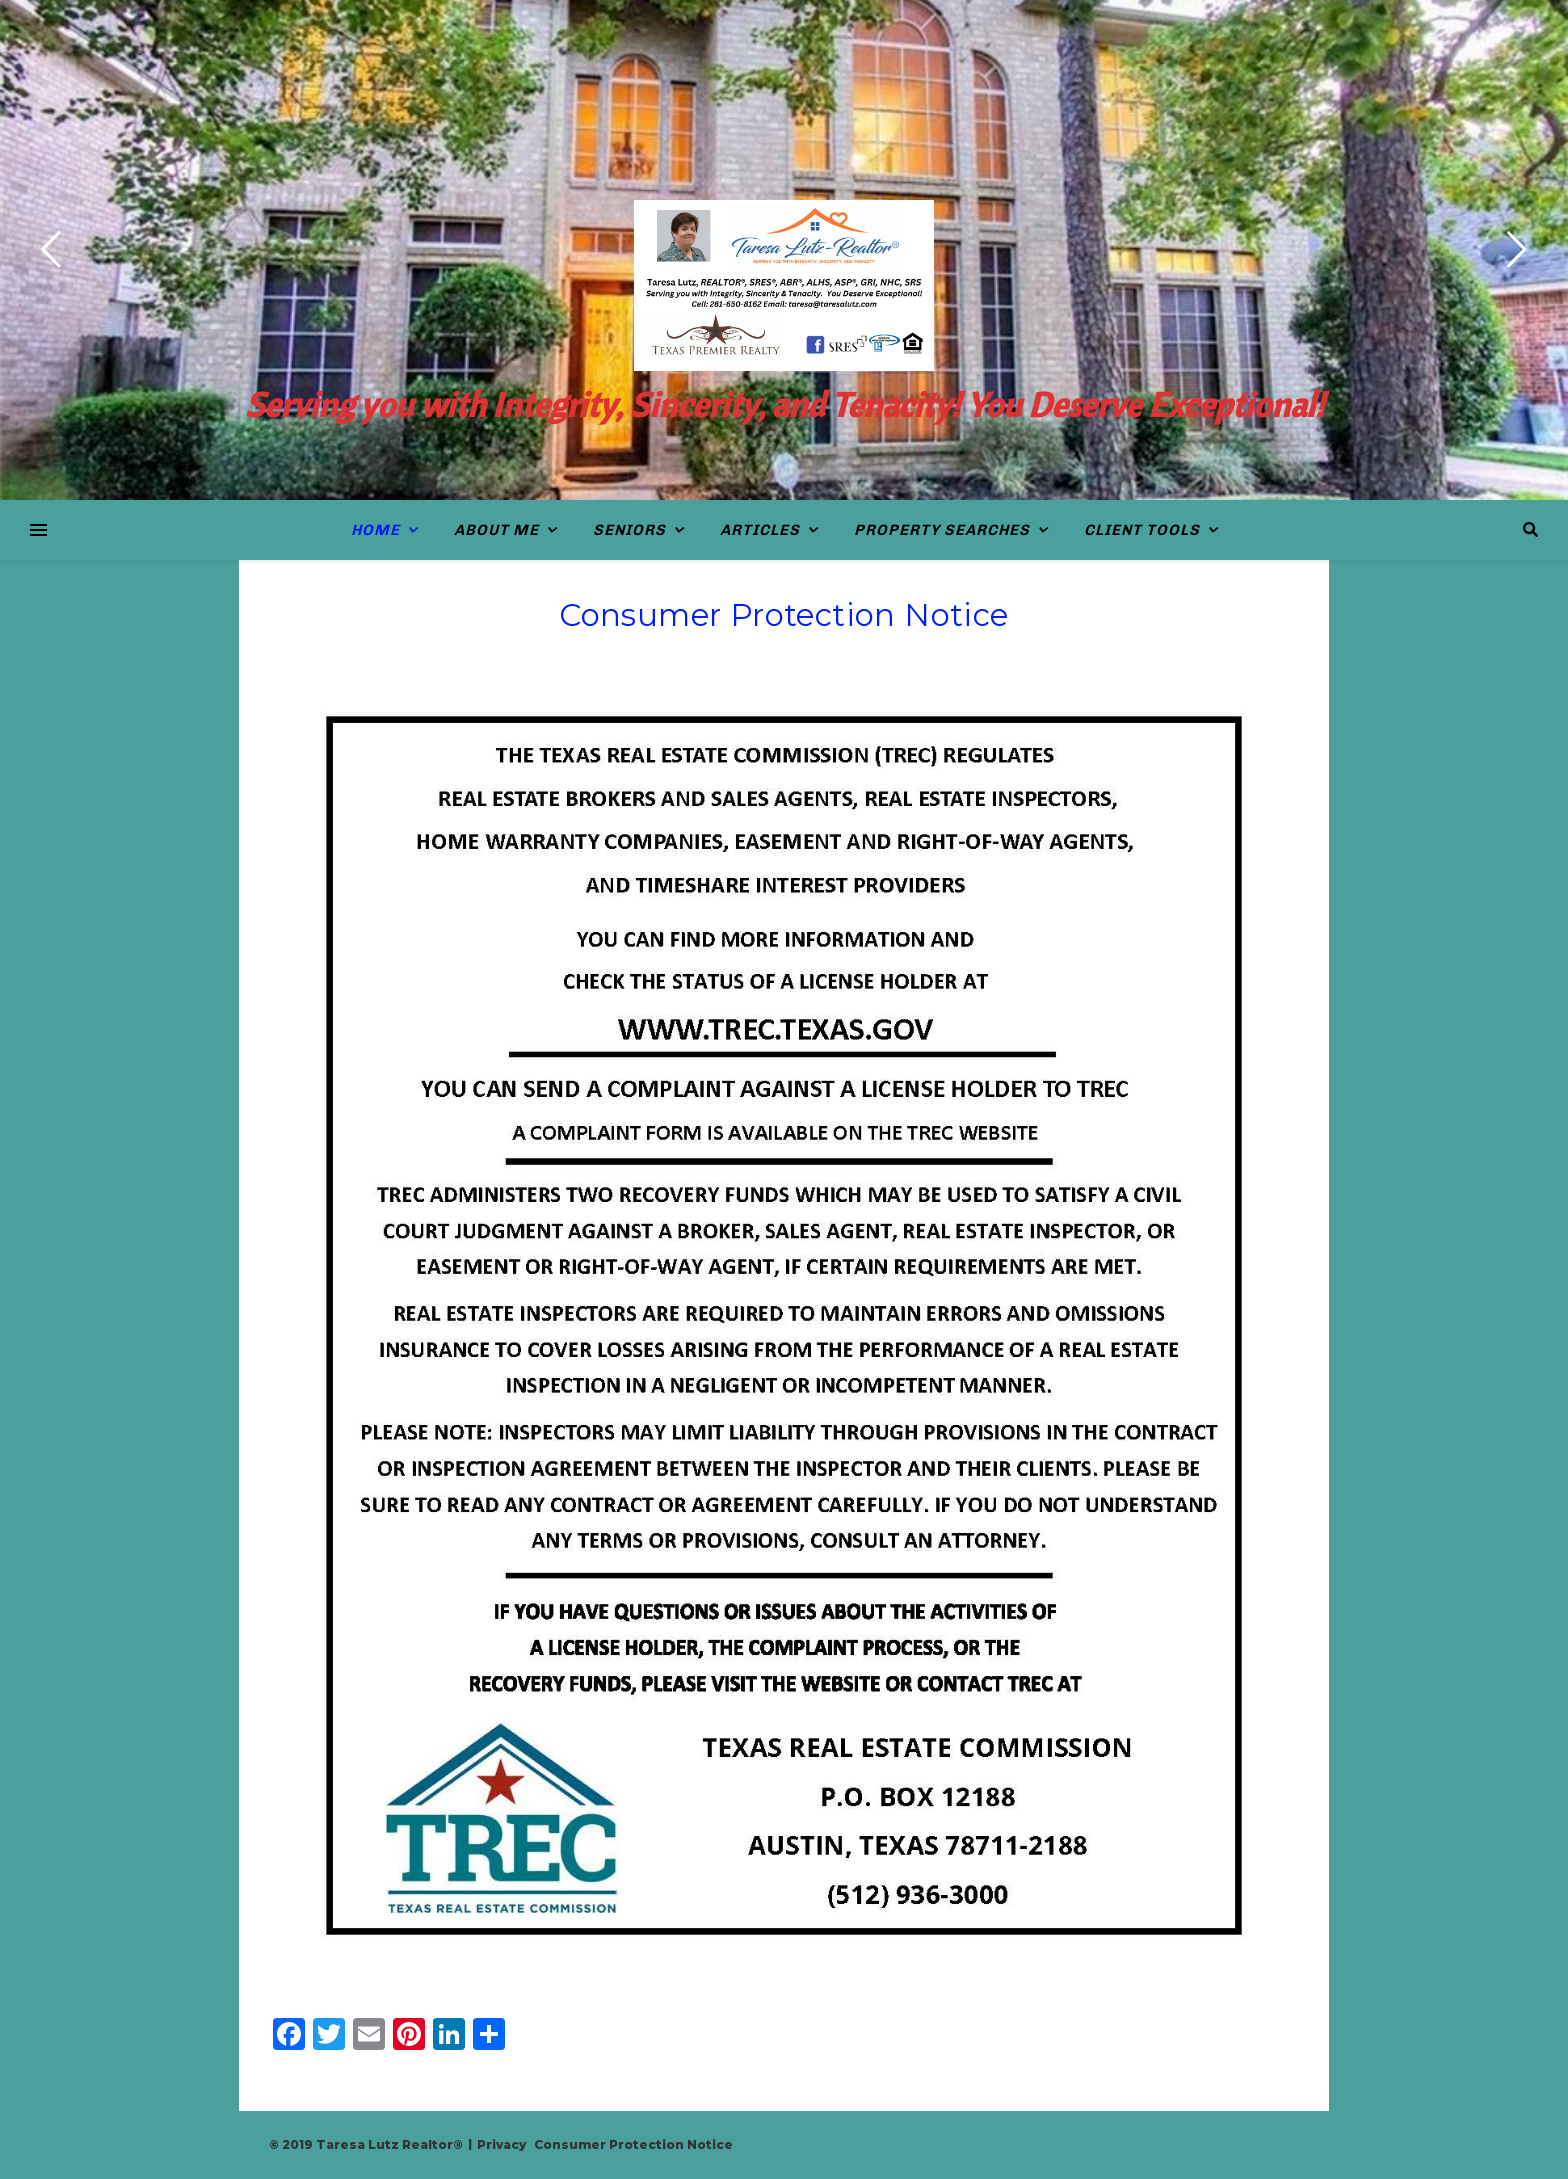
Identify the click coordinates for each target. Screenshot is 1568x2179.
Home (375, 530)
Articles (760, 530)
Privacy (501, 2144)
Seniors (629, 530)
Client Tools (1142, 530)
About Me (496, 530)
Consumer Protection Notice (633, 2144)
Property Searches (942, 530)
